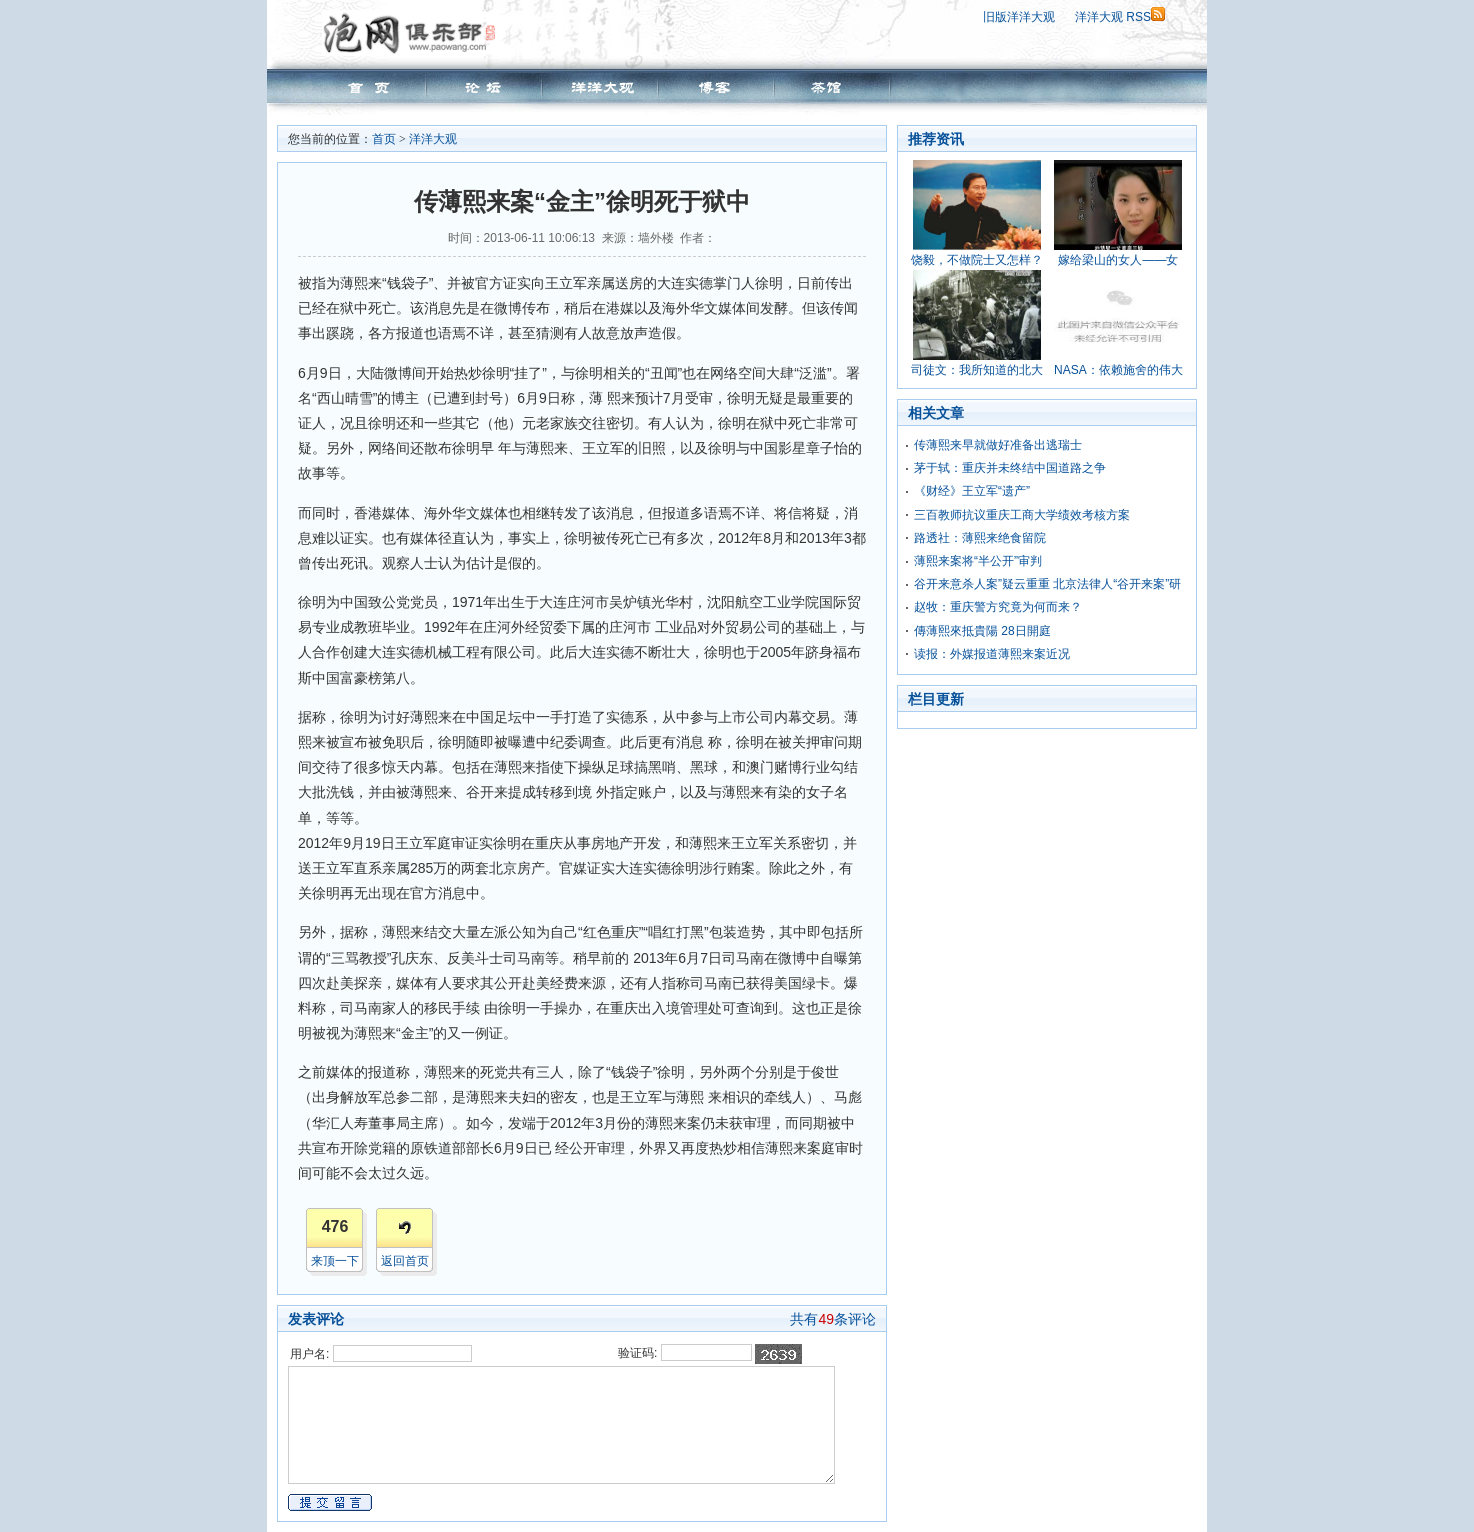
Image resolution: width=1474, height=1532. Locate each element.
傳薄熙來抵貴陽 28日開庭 (982, 631)
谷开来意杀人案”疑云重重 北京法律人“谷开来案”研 (1047, 584)
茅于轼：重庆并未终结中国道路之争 (1010, 468)
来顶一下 (335, 1261)
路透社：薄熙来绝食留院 (980, 538)
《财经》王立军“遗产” (972, 491)
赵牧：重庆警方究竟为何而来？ (998, 607)
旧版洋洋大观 (1019, 17)
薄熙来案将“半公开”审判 (978, 561)
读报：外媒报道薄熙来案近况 (992, 654)
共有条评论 (833, 1319)
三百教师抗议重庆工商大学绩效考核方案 (1022, 515)
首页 (384, 139)
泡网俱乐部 (414, 33)
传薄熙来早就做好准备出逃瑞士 (998, 445)
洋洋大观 (433, 139)
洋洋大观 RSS (1120, 17)
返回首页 (405, 1261)
